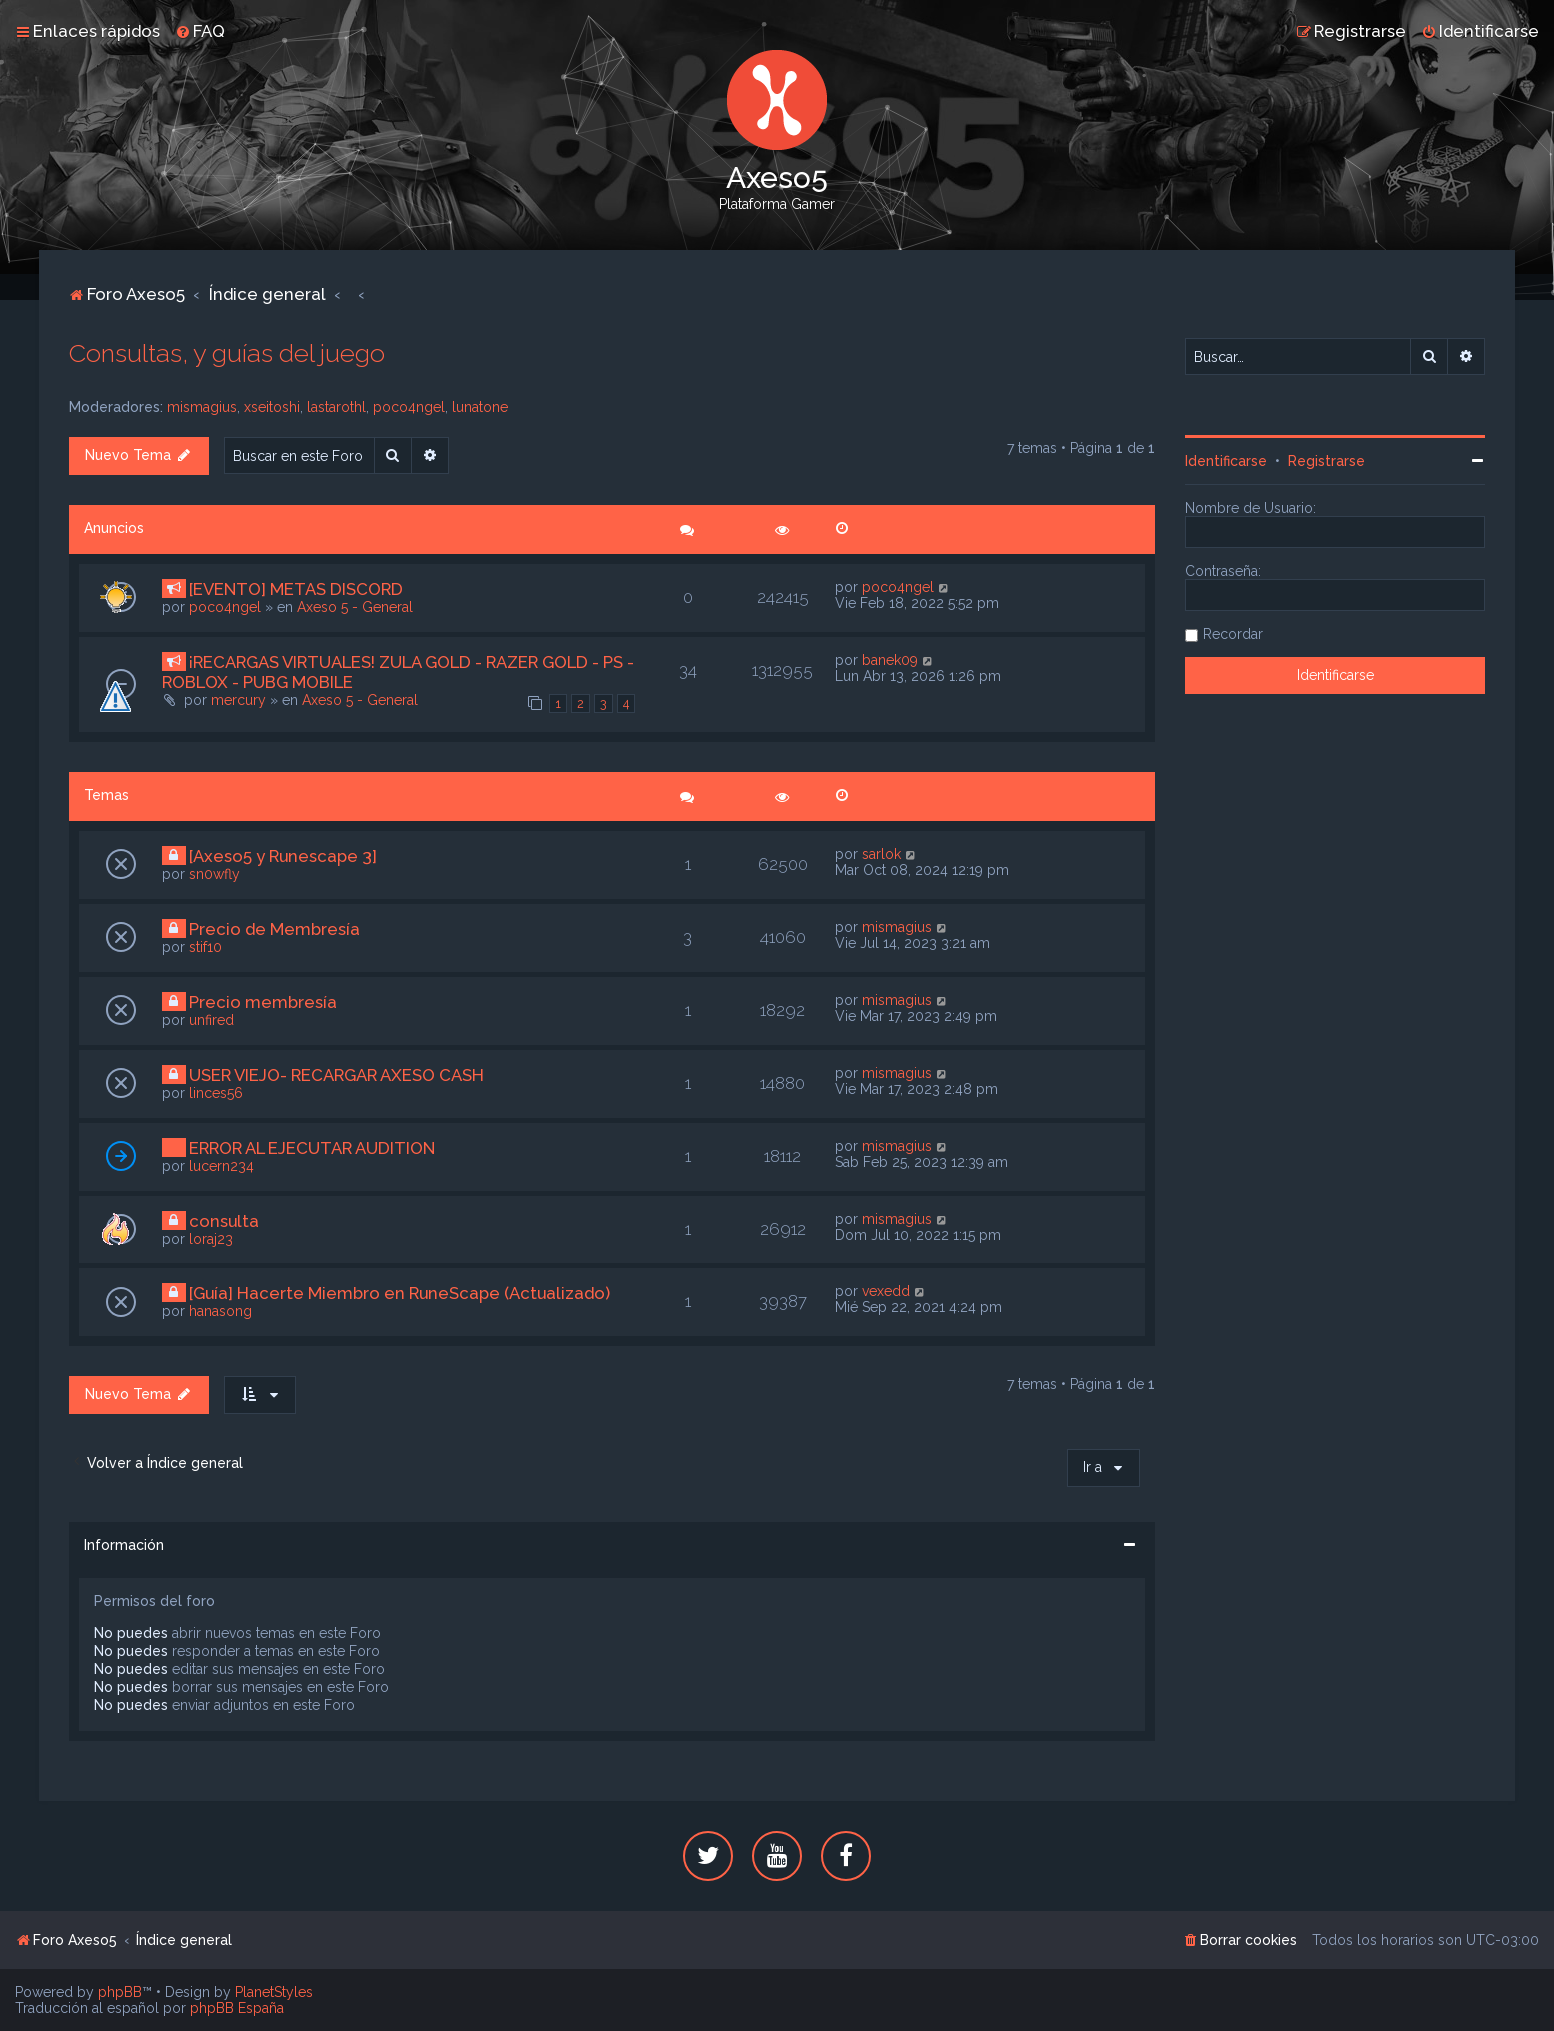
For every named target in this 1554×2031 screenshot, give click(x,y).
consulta (224, 1221)
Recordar (1233, 634)
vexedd (886, 1291)
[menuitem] (200, 31)
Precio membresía (263, 1002)
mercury (238, 700)
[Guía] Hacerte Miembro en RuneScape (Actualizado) (399, 1293)
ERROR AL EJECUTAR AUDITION (312, 1148)
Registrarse (1326, 461)
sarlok (881, 854)
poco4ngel (409, 407)
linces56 (216, 1093)
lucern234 (221, 1166)
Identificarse (1226, 461)
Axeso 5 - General (355, 607)
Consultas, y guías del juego (227, 353)
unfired (211, 1020)
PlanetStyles (274, 1992)
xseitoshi (272, 407)
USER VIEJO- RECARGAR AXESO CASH (336, 1075)
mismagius (202, 407)
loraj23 (211, 1239)
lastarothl (336, 407)
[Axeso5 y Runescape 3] (283, 856)
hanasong (220, 1311)
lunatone (480, 407)
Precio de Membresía (274, 929)
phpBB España (237, 2008)
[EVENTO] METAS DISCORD (296, 589)
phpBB (120, 1992)
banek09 (890, 660)
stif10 (205, 947)
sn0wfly (214, 874)
